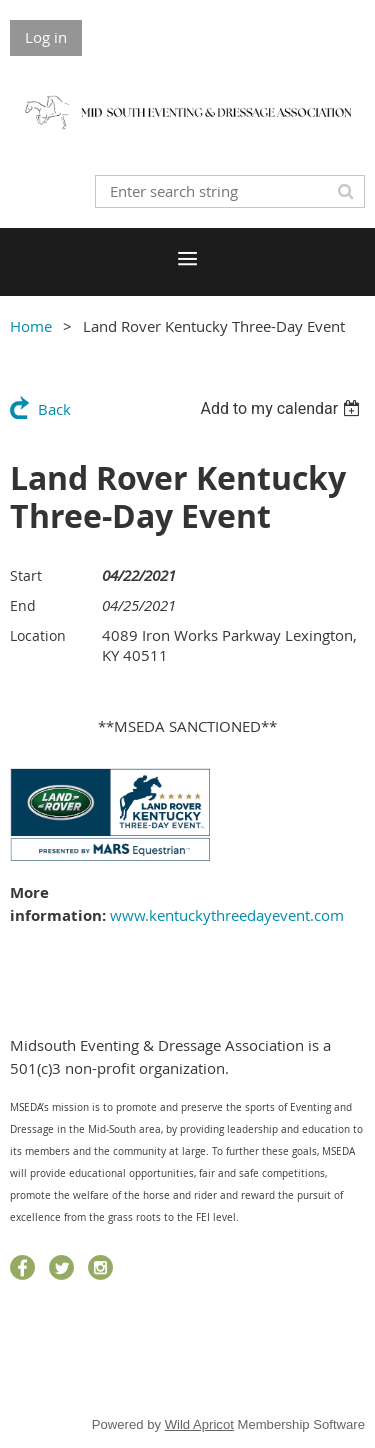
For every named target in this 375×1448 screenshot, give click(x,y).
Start (26, 575)
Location (38, 635)
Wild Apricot (199, 1424)
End (23, 605)
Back (54, 409)
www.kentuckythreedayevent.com (227, 915)
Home (31, 326)
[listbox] (282, 408)
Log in (46, 37)
